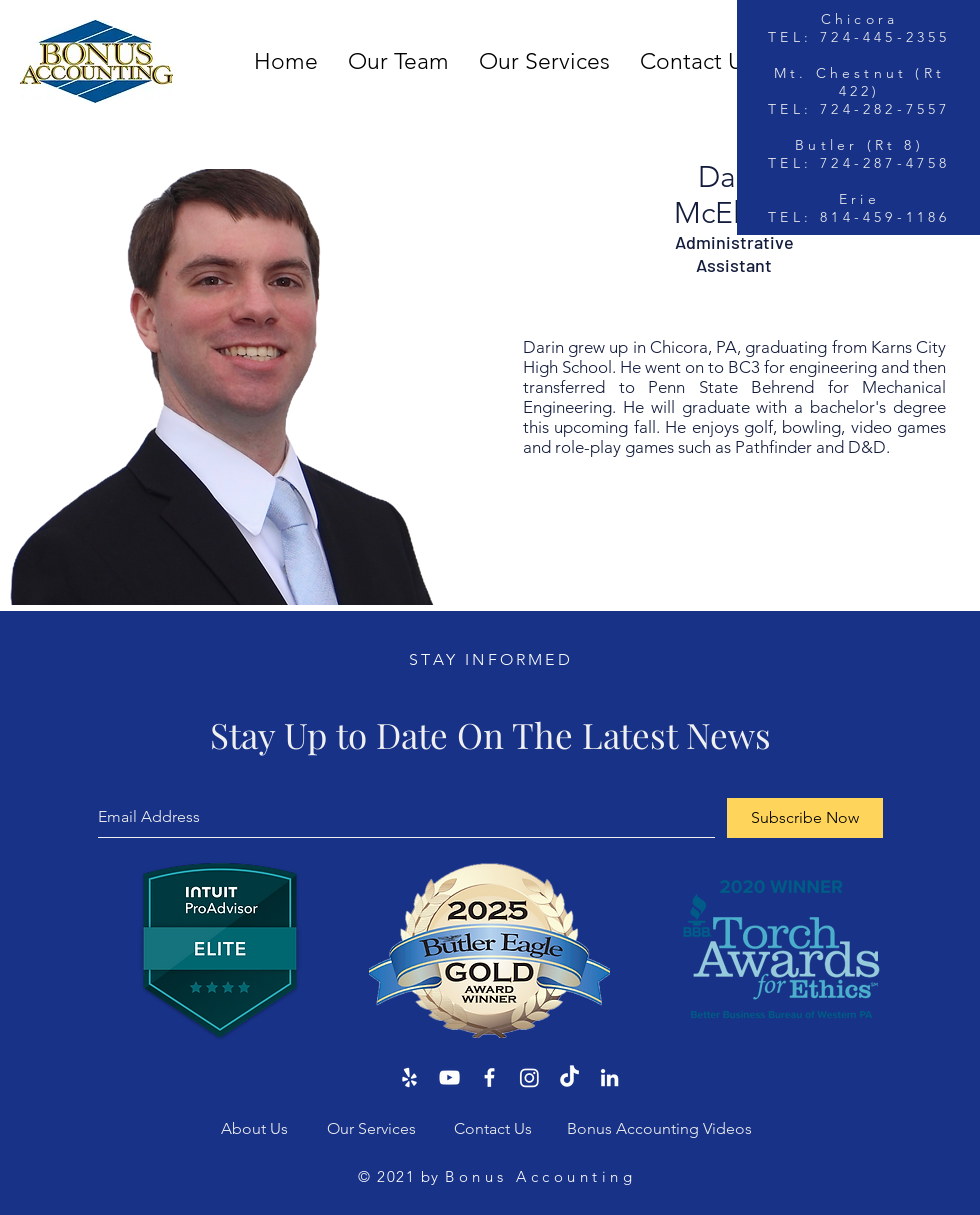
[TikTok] (569, 1077)
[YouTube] (449, 1077)
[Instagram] (529, 1077)
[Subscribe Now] (805, 818)
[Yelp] (409, 1077)
